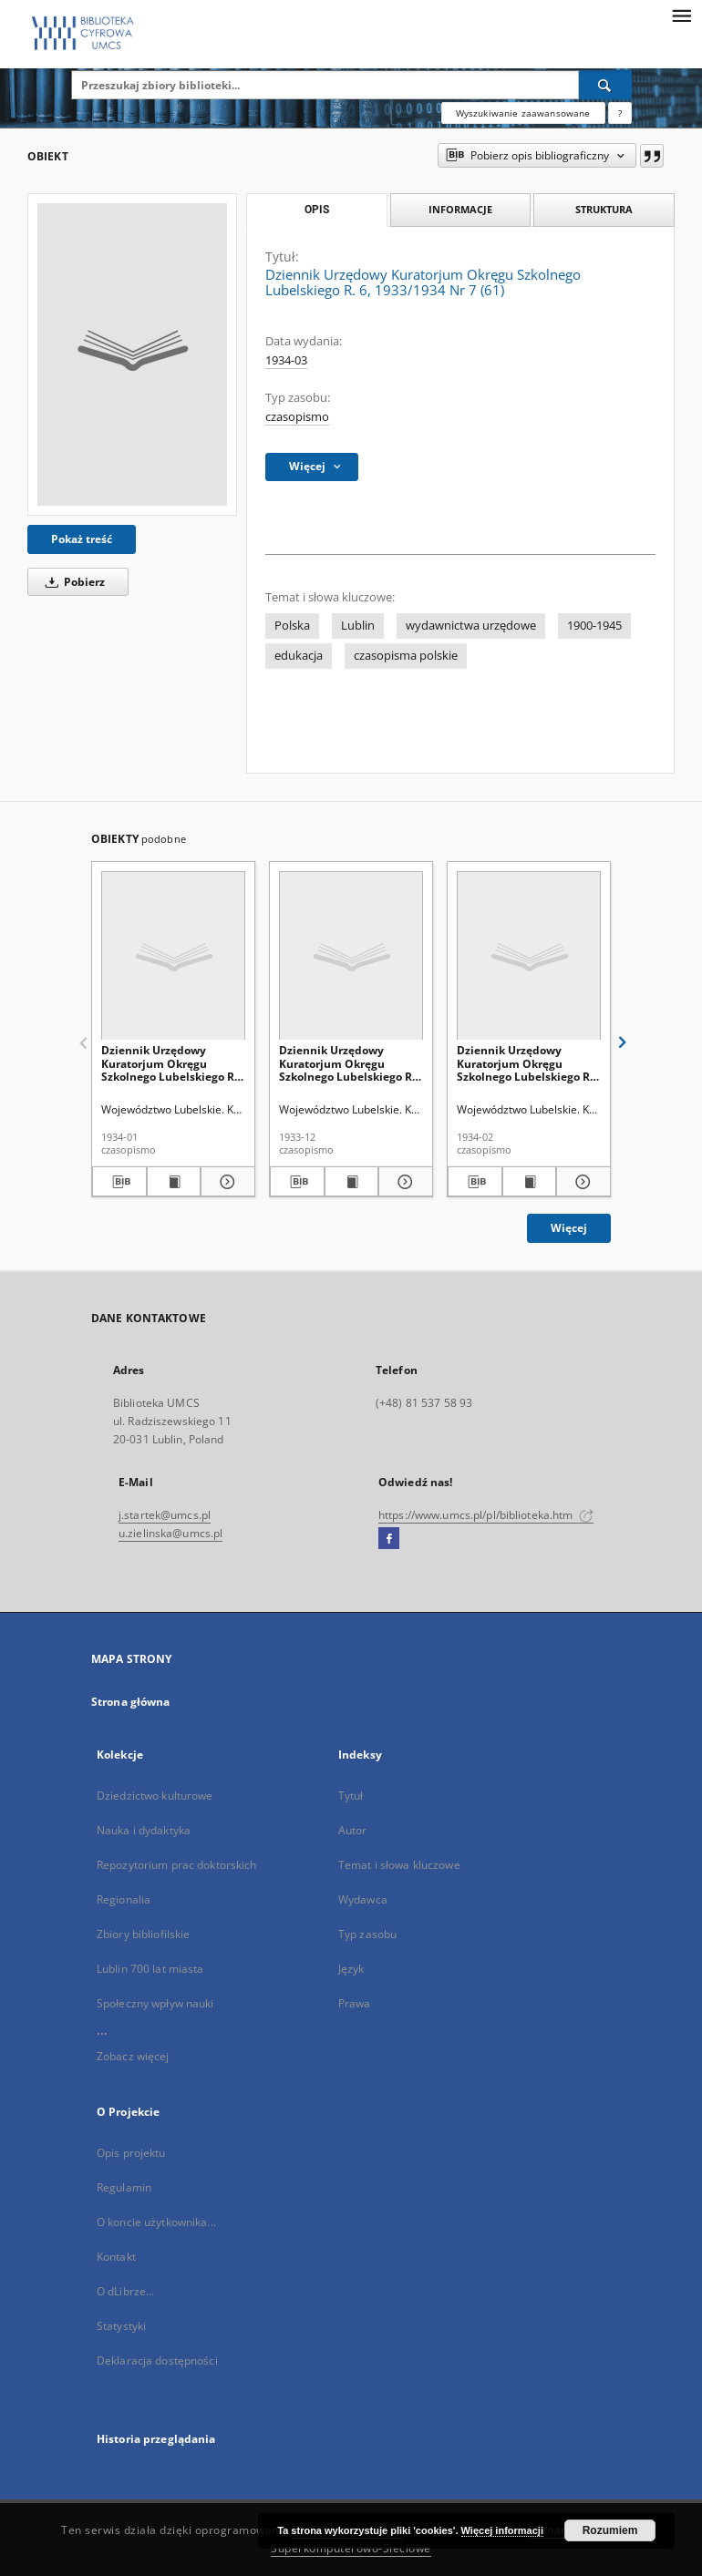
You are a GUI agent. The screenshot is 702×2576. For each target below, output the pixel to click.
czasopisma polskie (406, 655)
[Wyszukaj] (605, 84)
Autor (352, 1830)
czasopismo (297, 417)
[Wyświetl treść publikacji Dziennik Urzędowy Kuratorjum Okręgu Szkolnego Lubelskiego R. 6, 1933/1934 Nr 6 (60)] (529, 1182)
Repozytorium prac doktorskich (176, 1865)
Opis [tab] (317, 209)
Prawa (354, 2003)
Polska (292, 625)
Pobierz (72, 581)
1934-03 (286, 360)
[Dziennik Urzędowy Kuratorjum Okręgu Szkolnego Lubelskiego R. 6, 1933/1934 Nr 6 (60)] (529, 956)
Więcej (569, 1228)
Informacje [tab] (460, 209)
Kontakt (116, 2256)
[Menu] (681, 14)
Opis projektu (131, 2152)
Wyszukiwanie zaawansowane (523, 113)
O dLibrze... (125, 2291)
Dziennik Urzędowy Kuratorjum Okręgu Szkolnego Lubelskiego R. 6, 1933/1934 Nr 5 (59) (169, 1062)
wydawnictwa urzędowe (471, 625)
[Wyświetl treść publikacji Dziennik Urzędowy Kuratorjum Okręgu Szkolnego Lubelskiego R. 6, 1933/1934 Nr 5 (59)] (174, 1182)
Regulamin (124, 2187)
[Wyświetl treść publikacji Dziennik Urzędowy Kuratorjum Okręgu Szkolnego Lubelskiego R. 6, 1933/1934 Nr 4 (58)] (351, 1182)
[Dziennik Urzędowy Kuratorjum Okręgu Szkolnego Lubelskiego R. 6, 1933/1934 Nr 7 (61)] (132, 354)
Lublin (358, 625)
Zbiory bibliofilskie (143, 1934)
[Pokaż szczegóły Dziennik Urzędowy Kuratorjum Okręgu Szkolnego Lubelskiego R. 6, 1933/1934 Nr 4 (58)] (403, 1182)
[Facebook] (388, 1539)
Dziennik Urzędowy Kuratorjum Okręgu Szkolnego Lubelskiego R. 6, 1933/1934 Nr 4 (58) (347, 1062)
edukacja (298, 655)
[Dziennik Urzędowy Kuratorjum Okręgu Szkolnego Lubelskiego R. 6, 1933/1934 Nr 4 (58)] (351, 956)
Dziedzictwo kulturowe (155, 1795)
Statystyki (121, 2326)
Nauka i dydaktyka (144, 1830)
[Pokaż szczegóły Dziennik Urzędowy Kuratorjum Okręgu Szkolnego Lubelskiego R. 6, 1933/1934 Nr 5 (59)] (225, 1182)
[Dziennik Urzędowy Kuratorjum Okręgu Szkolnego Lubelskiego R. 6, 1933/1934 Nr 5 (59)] (173, 956)
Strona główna (130, 1701)
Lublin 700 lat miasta (150, 1968)
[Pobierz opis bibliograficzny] (119, 1182)
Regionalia (123, 1899)
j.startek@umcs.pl (165, 1515)
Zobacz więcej (133, 2056)
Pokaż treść (81, 539)
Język (351, 1968)
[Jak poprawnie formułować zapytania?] (620, 113)
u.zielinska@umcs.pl (170, 1533)
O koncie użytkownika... (156, 2222)
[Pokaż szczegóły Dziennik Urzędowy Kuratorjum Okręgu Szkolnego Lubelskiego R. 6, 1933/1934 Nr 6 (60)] (580, 1182)
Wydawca (362, 1899)
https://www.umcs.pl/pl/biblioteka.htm (486, 1515)
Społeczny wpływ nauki (155, 2003)
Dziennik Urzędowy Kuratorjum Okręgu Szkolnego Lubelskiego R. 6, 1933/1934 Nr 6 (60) (525, 1062)
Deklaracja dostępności (157, 2360)
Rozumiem (610, 2530)
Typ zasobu (367, 1934)
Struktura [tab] (604, 209)
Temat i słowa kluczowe (399, 1865)
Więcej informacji (502, 2530)
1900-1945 (594, 625)
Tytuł (351, 1795)
